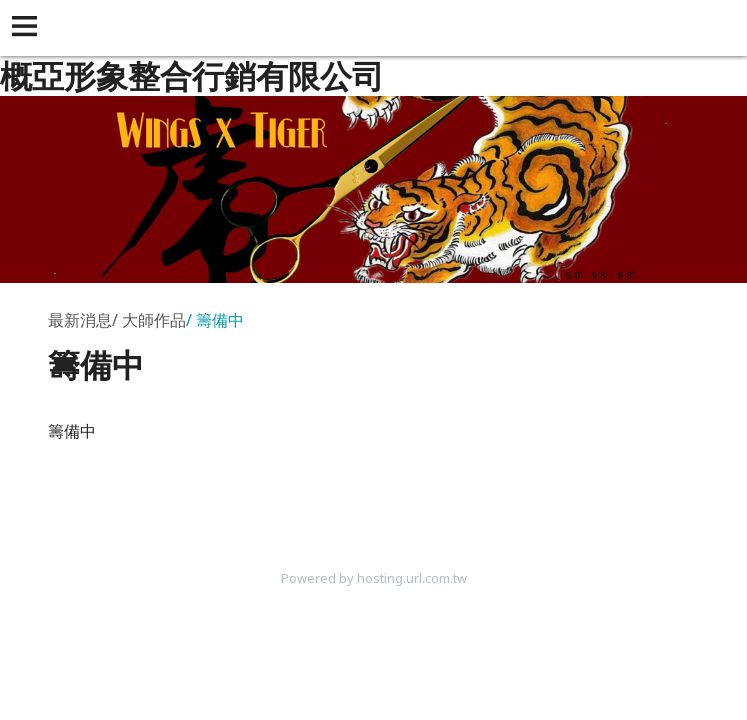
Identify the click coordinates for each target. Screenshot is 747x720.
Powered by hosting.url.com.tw (374, 578)
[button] (28, 28)
